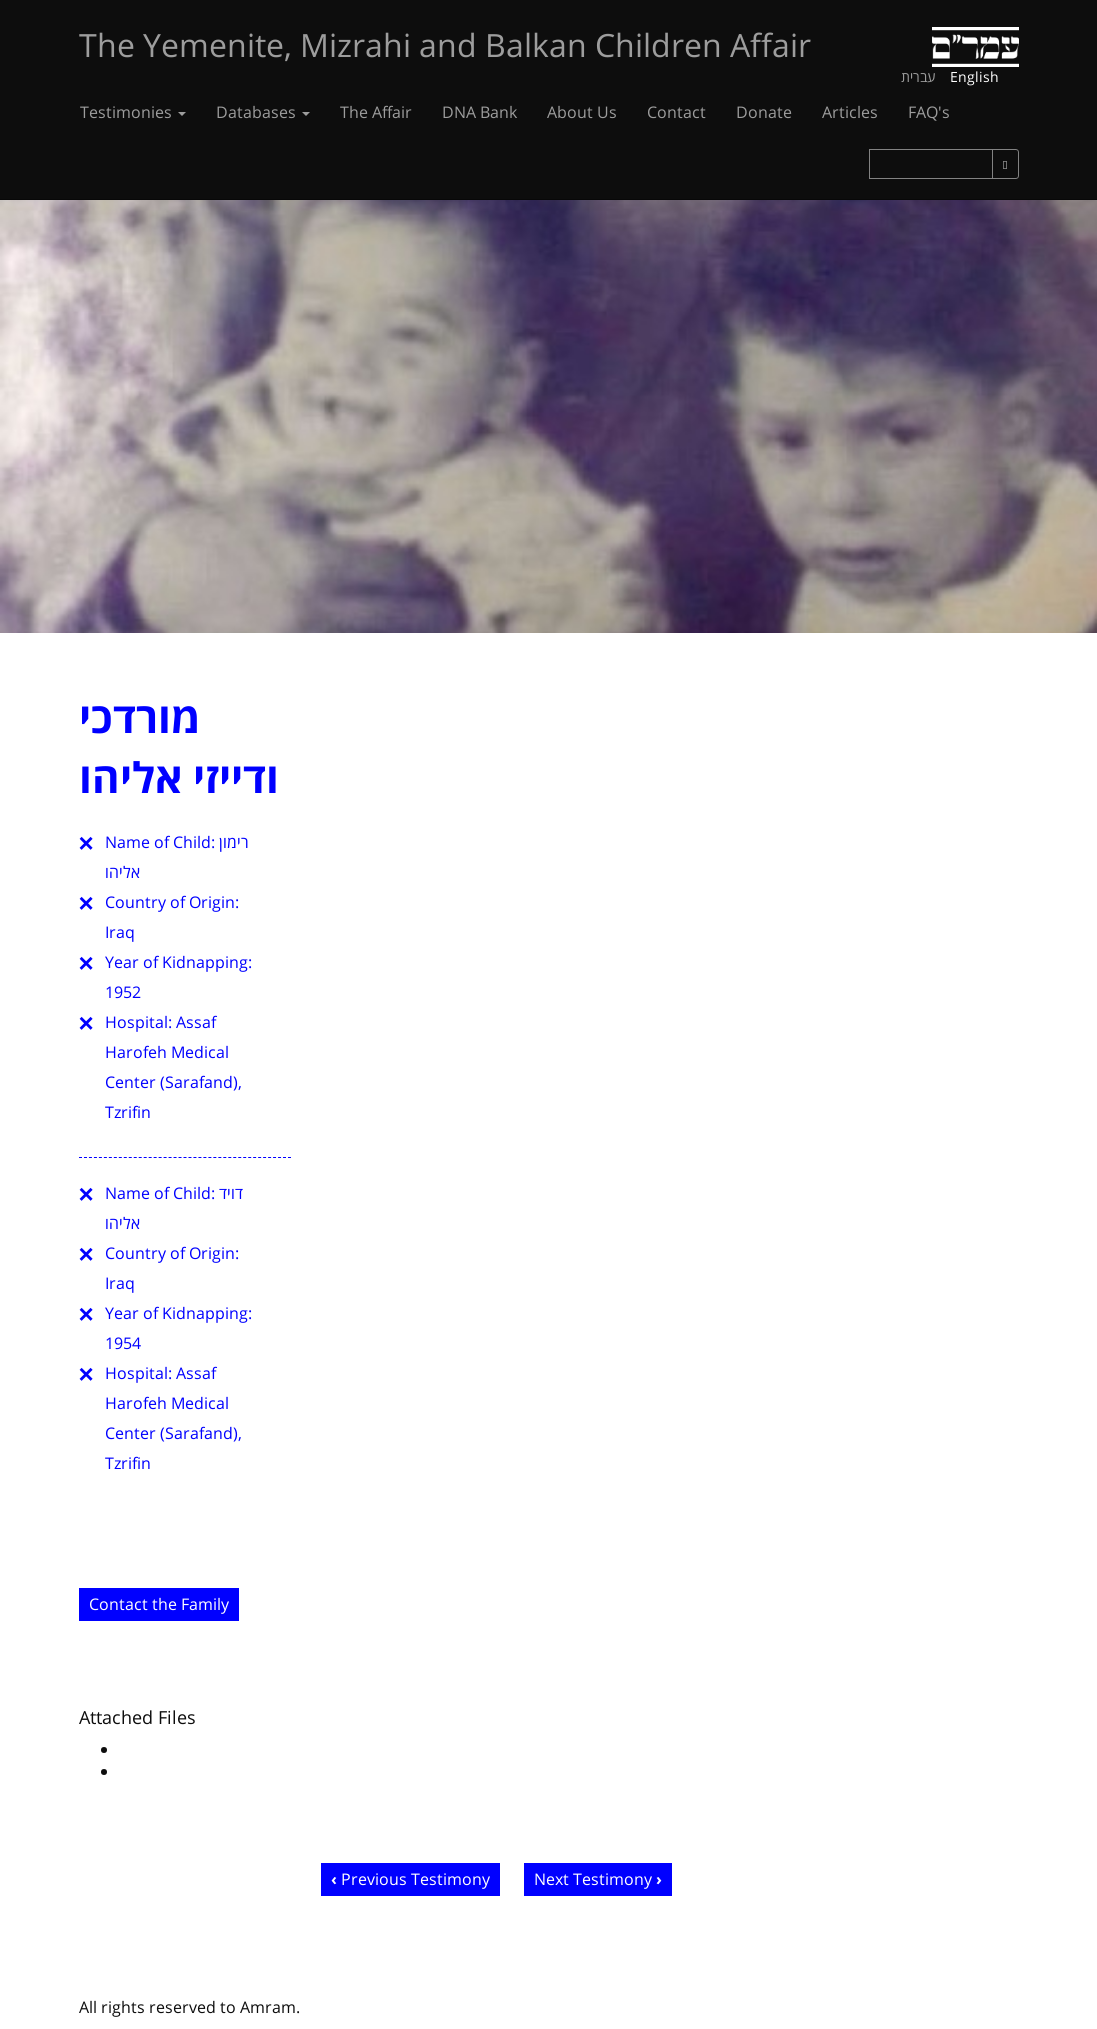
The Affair (376, 112)
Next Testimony (593, 1879)
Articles (850, 112)
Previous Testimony (415, 1879)
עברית (918, 76)
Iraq (120, 932)
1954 (123, 1343)
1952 (123, 992)
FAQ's (929, 112)
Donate (764, 112)
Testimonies (133, 112)
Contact (676, 112)
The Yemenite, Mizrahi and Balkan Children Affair (445, 44)
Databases (263, 112)
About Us (582, 112)
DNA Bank (479, 112)
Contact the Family (159, 1604)
